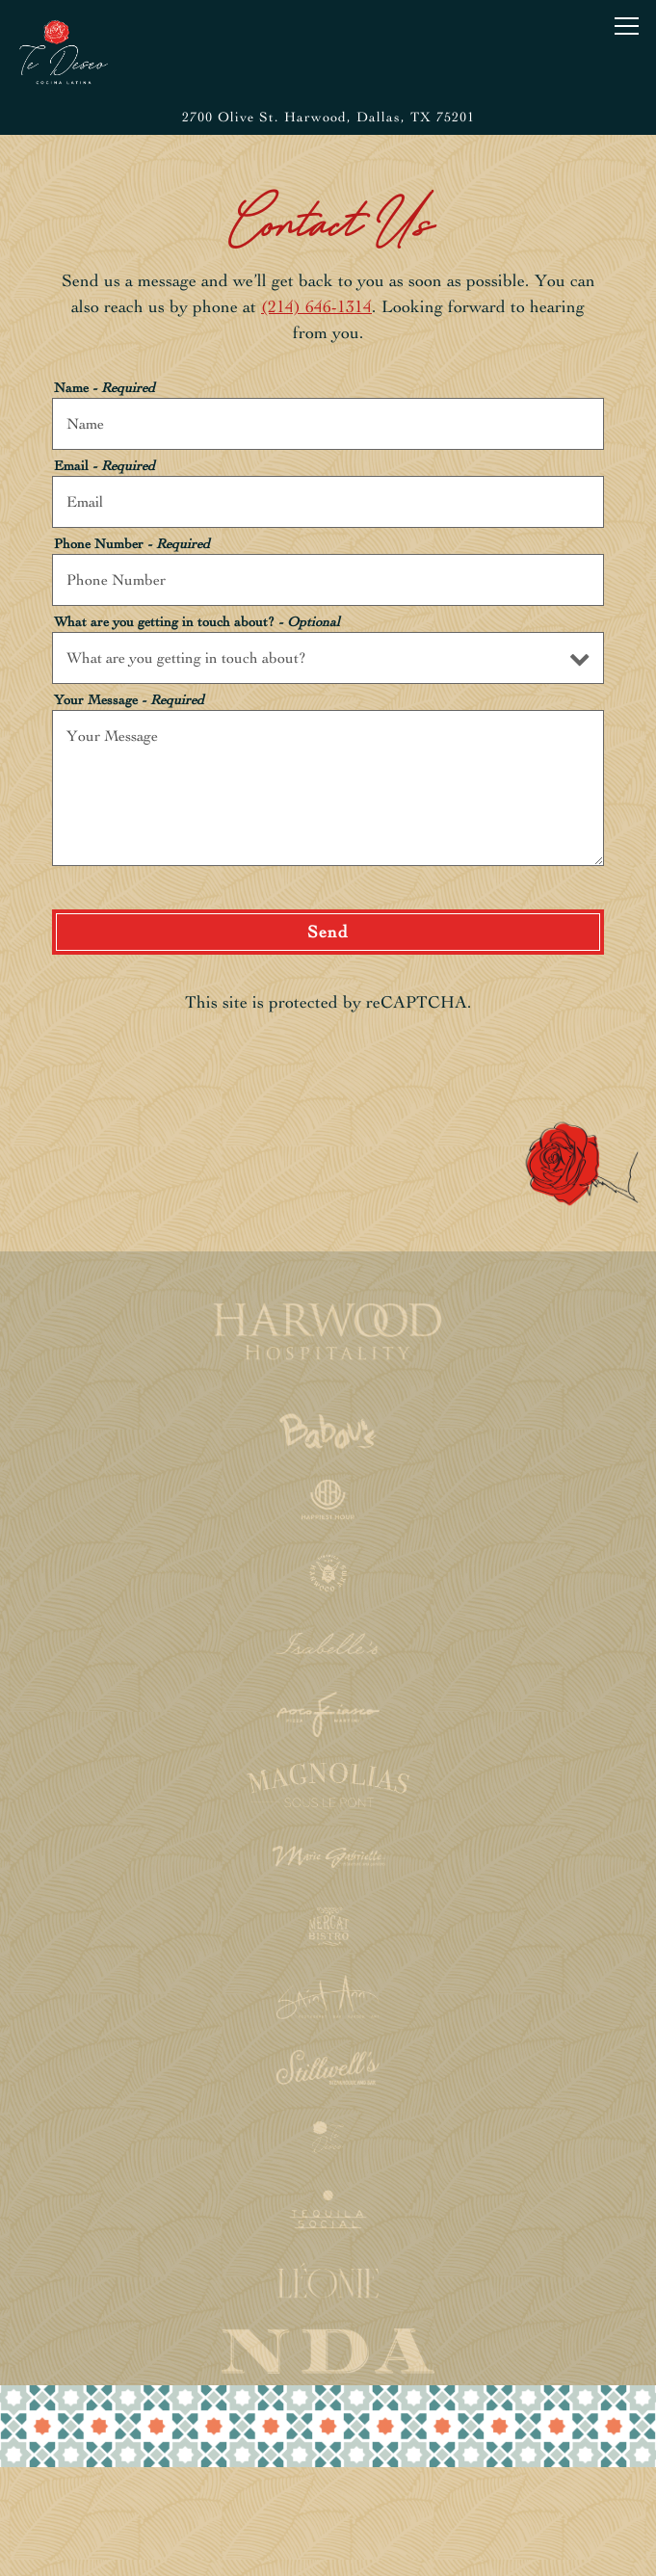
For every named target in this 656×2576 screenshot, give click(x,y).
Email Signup (328, 2549)
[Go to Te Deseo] (328, 117)
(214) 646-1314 (316, 307)
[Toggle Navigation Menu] (626, 26)
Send (328, 932)
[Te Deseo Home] (70, 50)
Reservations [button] (328, 2494)
